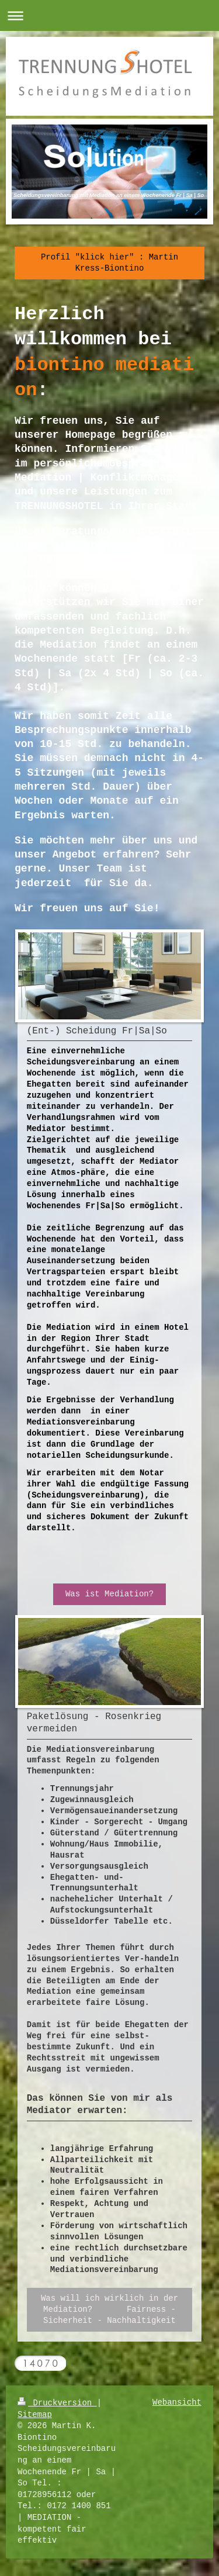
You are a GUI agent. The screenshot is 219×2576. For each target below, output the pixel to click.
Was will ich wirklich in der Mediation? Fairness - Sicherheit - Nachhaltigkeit (109, 2309)
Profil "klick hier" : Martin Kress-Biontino (109, 263)
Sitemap (35, 2414)
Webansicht (176, 2402)
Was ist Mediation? (109, 1594)
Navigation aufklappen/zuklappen (109, 15)
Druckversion (57, 2403)
